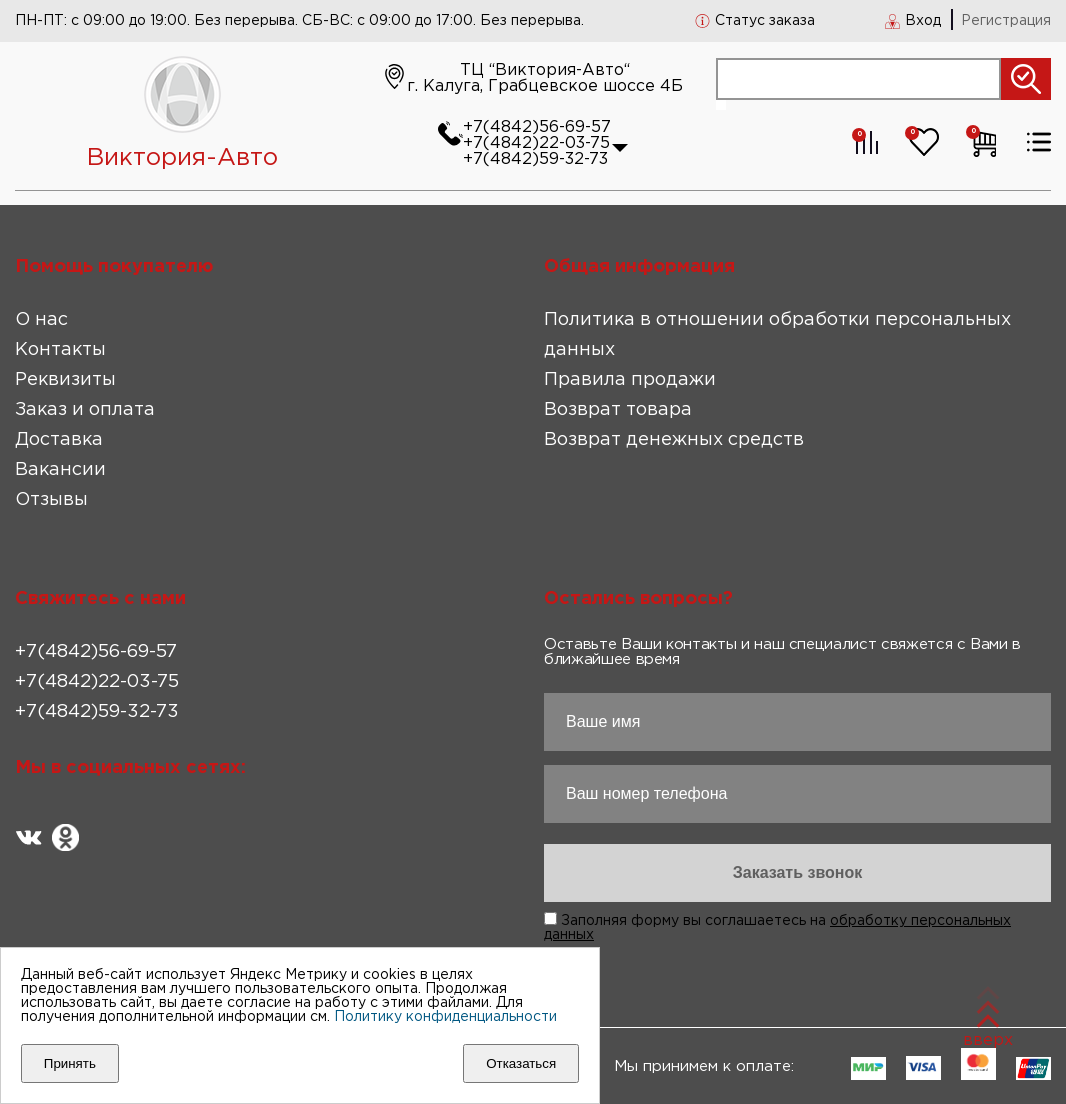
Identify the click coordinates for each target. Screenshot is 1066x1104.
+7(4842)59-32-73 (535, 159)
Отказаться (521, 1063)
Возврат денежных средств (674, 440)
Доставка (59, 440)
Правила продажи (630, 380)
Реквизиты (65, 380)
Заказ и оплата (85, 410)
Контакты (60, 350)
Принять (70, 1063)
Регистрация (1006, 21)
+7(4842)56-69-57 (537, 127)
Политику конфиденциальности (445, 1017)
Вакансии (60, 470)
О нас (41, 320)
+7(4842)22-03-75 (536, 143)
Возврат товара (618, 410)
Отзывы (51, 500)
